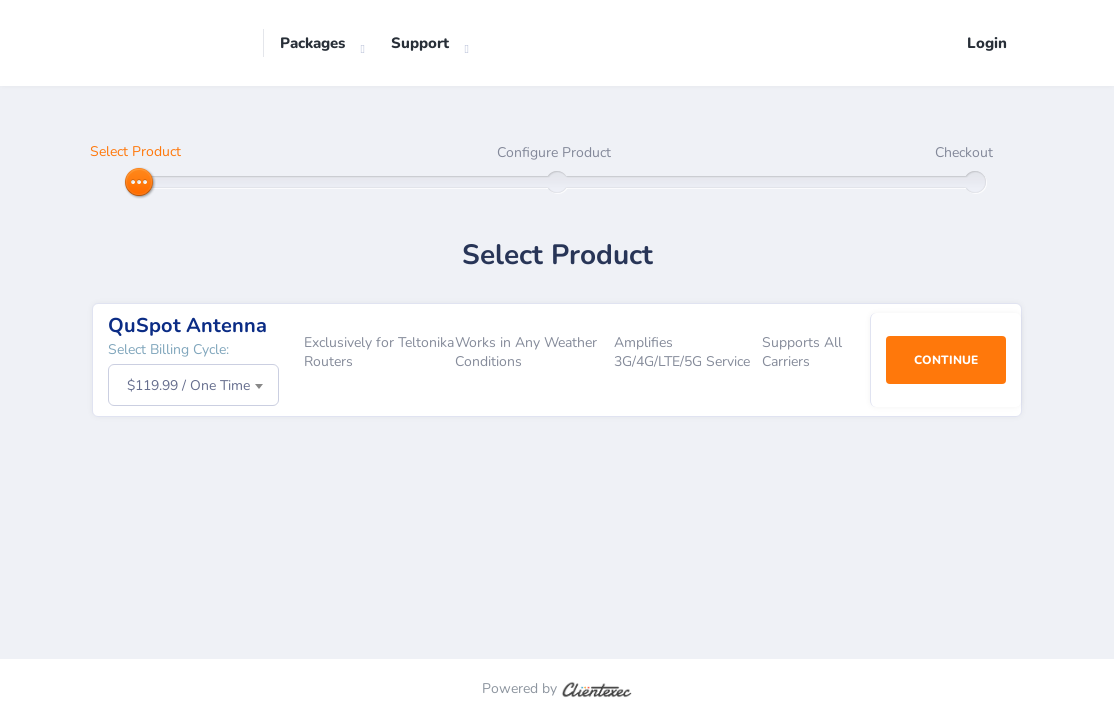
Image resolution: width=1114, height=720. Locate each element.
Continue (946, 360)
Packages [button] (312, 43)
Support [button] (420, 43)
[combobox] (193, 385)
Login (987, 43)
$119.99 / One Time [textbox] (188, 385)
